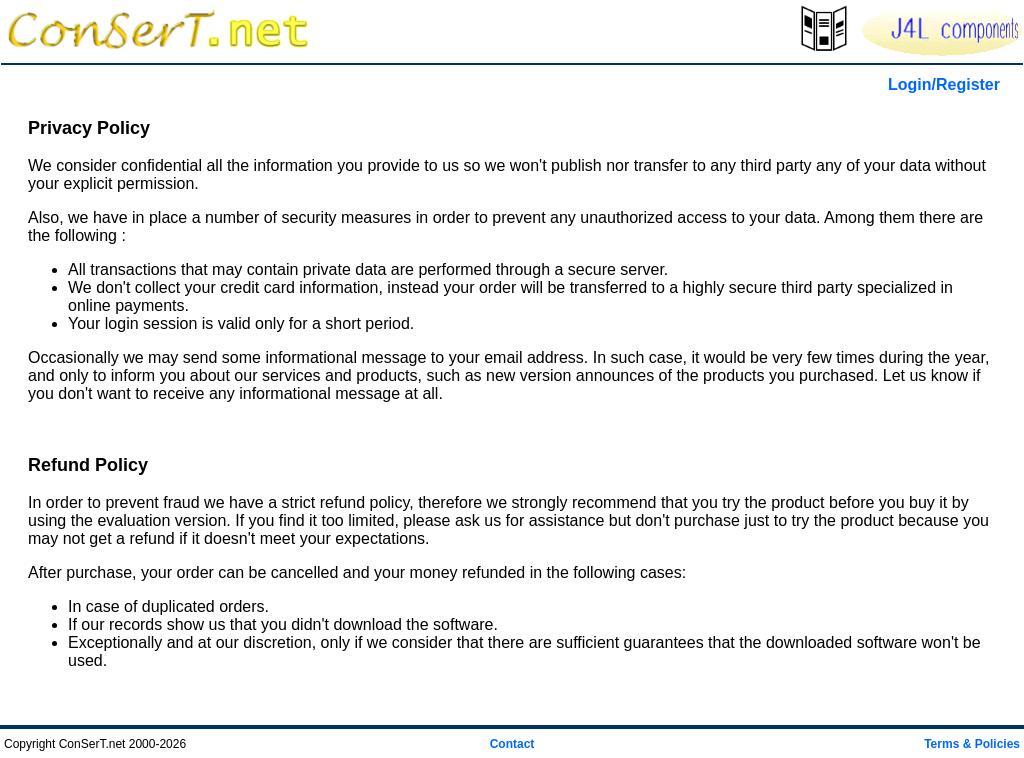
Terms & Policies (972, 744)
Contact (512, 744)
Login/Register (944, 84)
